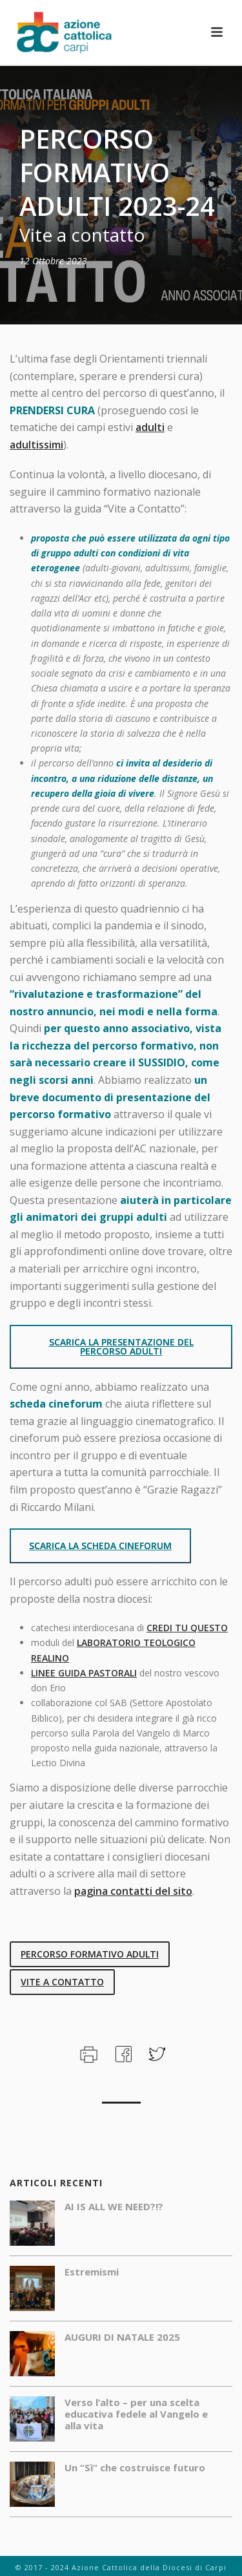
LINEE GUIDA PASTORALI (84, 1673)
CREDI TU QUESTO (187, 1627)
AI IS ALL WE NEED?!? (114, 2206)
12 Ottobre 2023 (53, 261)
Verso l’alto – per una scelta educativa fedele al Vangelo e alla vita (136, 2413)
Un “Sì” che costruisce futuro (135, 2467)
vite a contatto (62, 1982)
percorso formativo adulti (90, 1954)
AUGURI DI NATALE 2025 (122, 2337)
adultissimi (36, 445)
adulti (150, 427)
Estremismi (92, 2271)
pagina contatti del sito (133, 1891)
